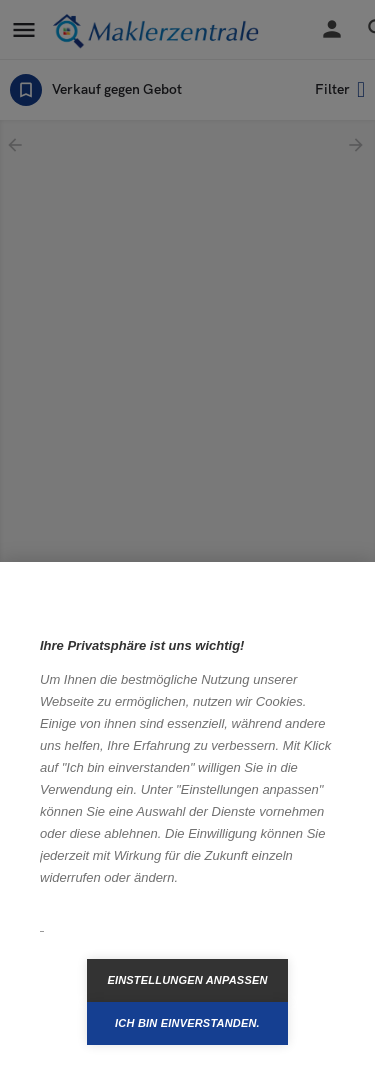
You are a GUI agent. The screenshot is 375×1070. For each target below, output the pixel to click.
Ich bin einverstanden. (187, 1023)
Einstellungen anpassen (187, 980)
